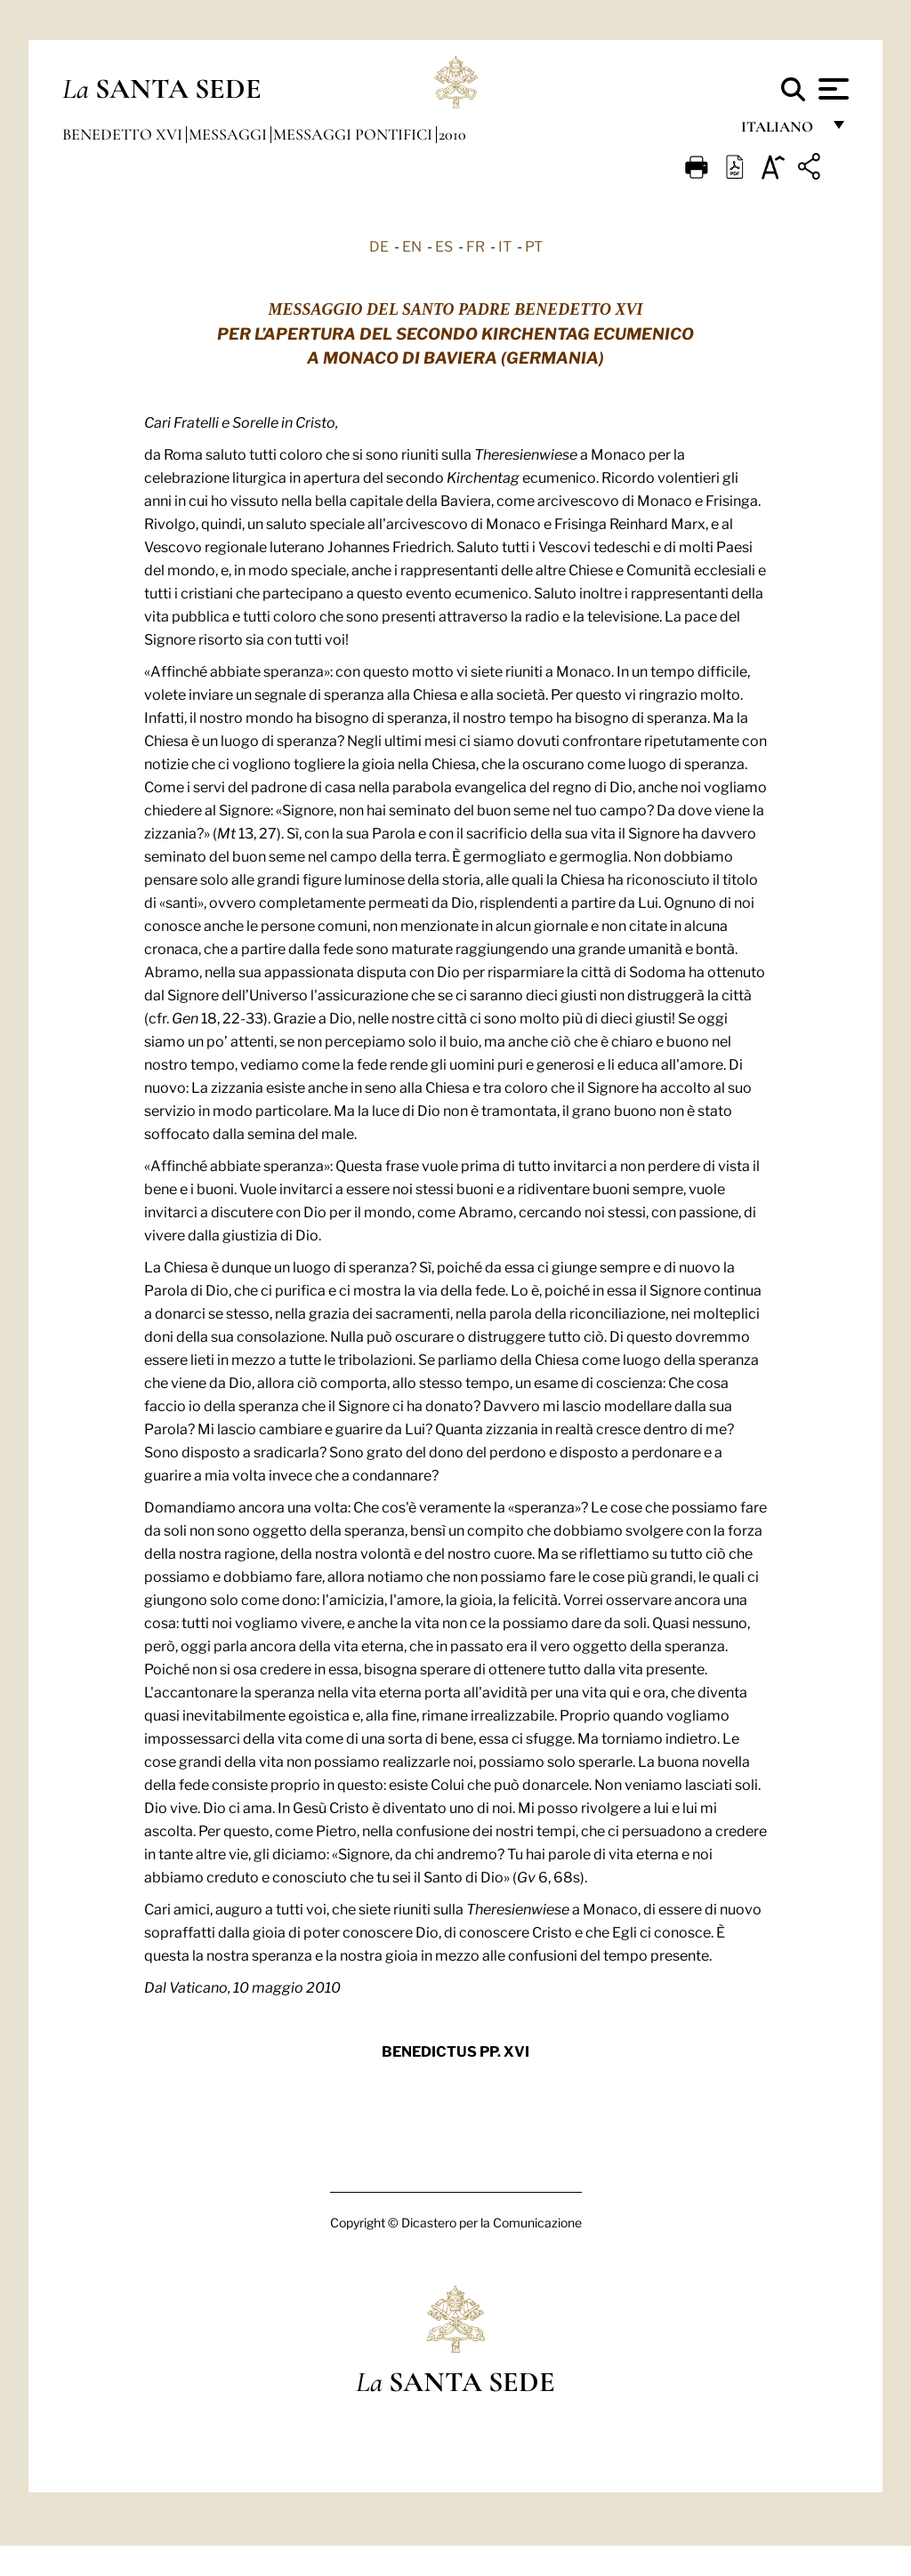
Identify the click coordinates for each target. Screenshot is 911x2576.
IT (505, 245)
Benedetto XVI (124, 134)
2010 (452, 134)
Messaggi (229, 134)
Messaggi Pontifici (354, 134)
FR (475, 245)
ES (444, 245)
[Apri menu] (831, 89)
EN (412, 245)
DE (379, 245)
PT (534, 245)
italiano (780, 131)
